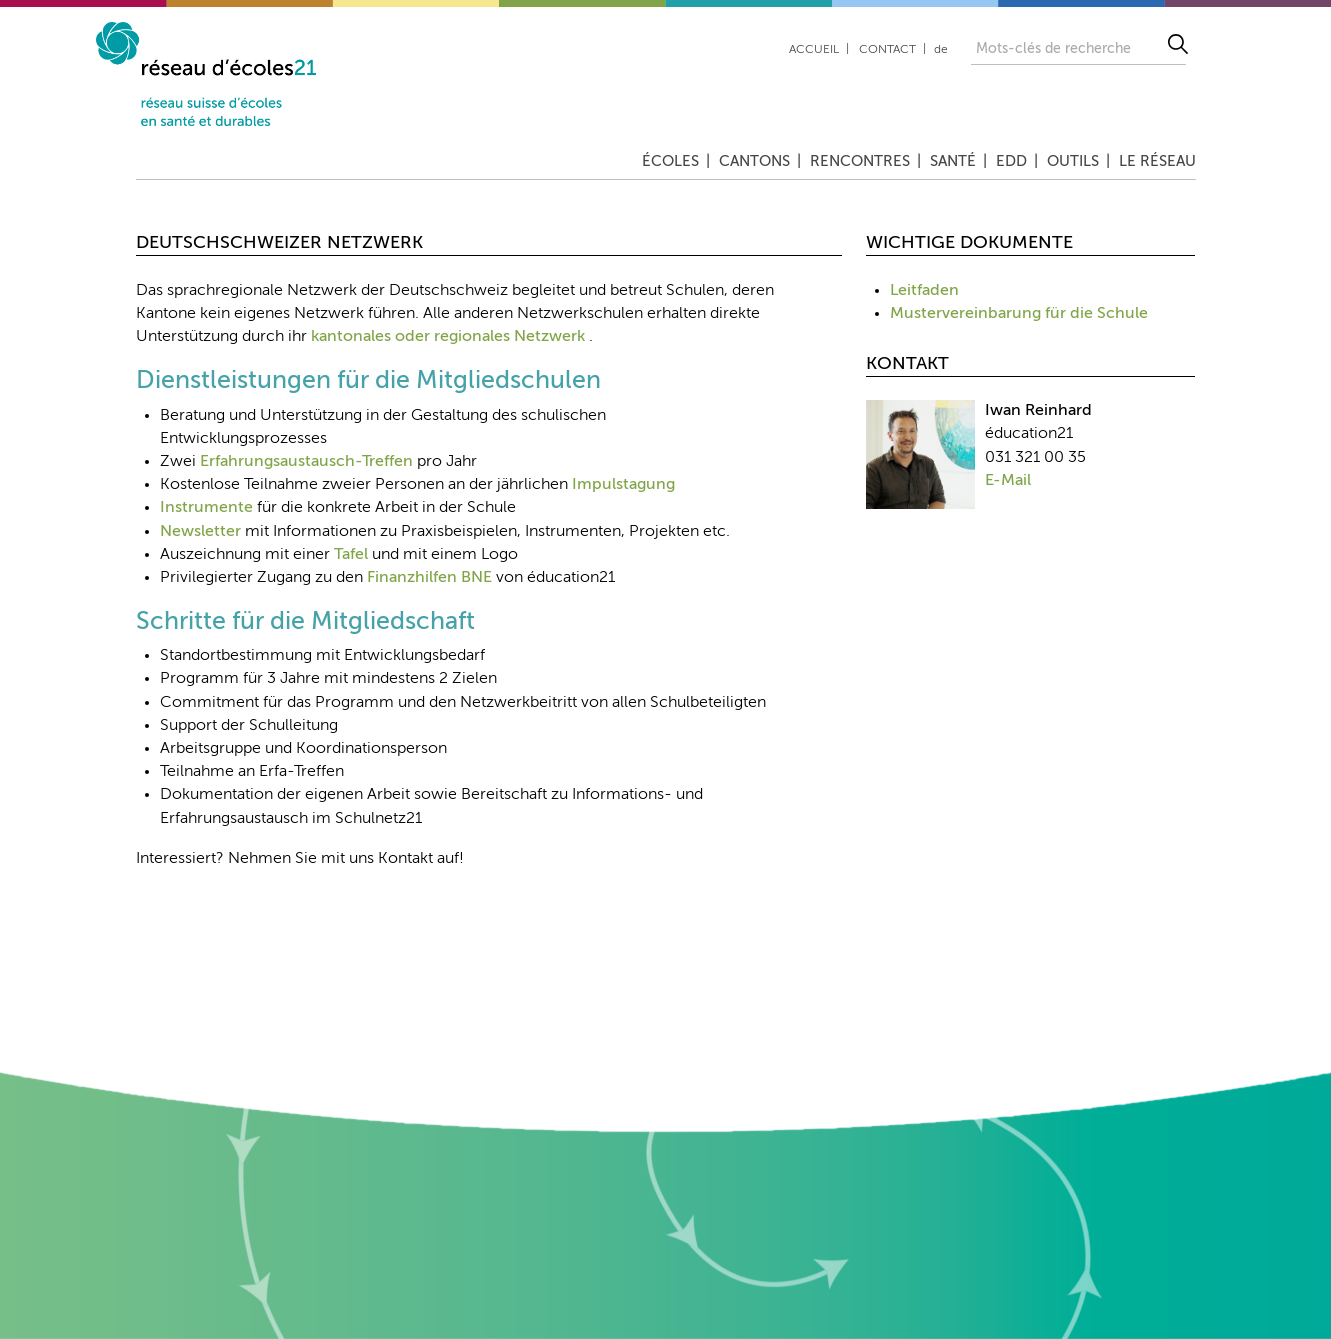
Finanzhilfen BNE (429, 578)
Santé (953, 161)
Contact (887, 50)
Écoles (670, 161)
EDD (1011, 161)
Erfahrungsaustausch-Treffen (306, 462)
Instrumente (206, 508)
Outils (1073, 161)
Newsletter (200, 532)
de (941, 50)
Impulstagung (623, 485)
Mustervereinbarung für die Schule (1019, 314)
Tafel (351, 555)
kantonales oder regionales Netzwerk (448, 337)
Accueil (814, 50)
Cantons (754, 161)
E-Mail (1008, 481)
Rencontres (860, 161)
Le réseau (1157, 161)
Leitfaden (924, 291)
